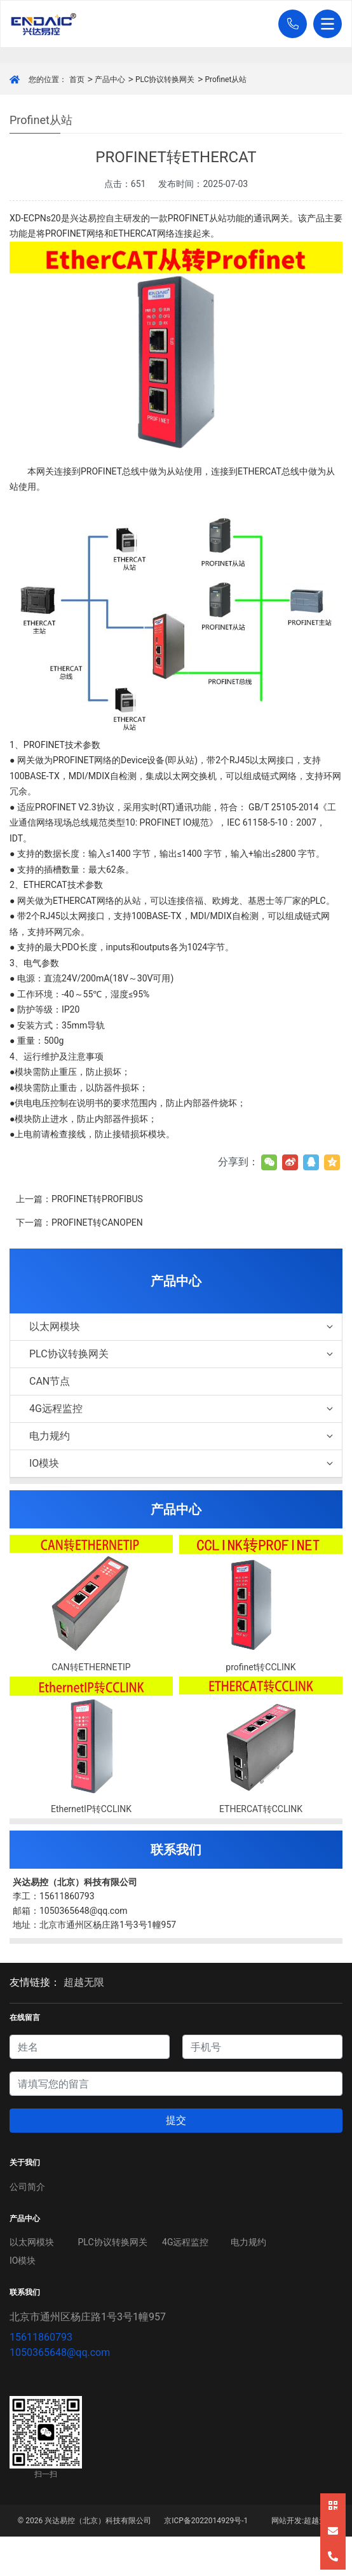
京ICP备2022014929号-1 (206, 2520)
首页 (77, 79)
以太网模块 (182, 1326)
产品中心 (110, 79)
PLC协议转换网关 (164, 79)
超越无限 (84, 1982)
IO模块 (182, 1463)
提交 (176, 2120)
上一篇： (79, 1199)
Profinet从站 (226, 79)
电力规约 (182, 1436)
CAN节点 (49, 1381)
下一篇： (79, 1222)
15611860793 (41, 2337)
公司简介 (27, 2187)
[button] (289, 24)
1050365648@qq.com (60, 2352)
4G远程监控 (182, 1408)
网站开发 (286, 2520)
